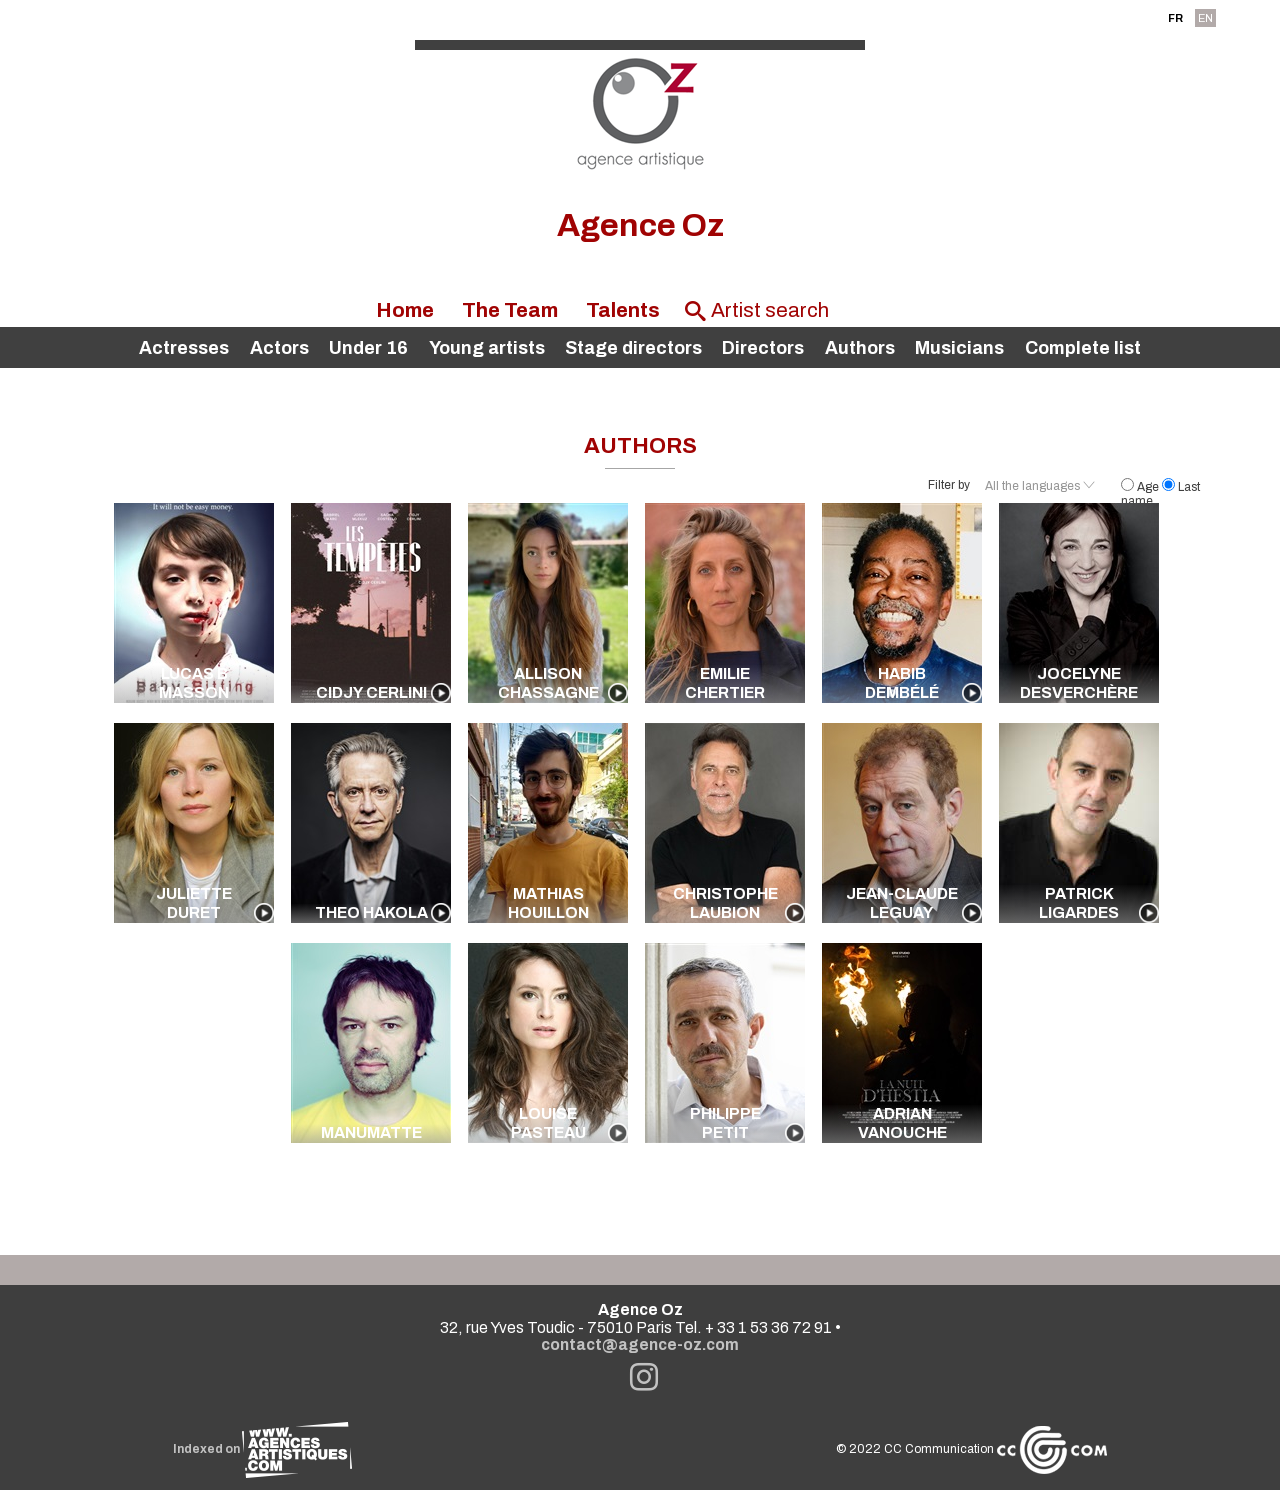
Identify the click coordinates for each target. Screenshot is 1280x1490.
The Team (510, 310)
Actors (279, 348)
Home (405, 310)
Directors (763, 348)
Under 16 (368, 348)
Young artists (487, 348)
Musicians (959, 348)
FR (1175, 18)
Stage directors (633, 348)
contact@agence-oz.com (640, 1344)
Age (1141, 487)
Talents (623, 310)
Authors (860, 348)
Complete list (1083, 348)
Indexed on (262, 1449)
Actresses (184, 348)
